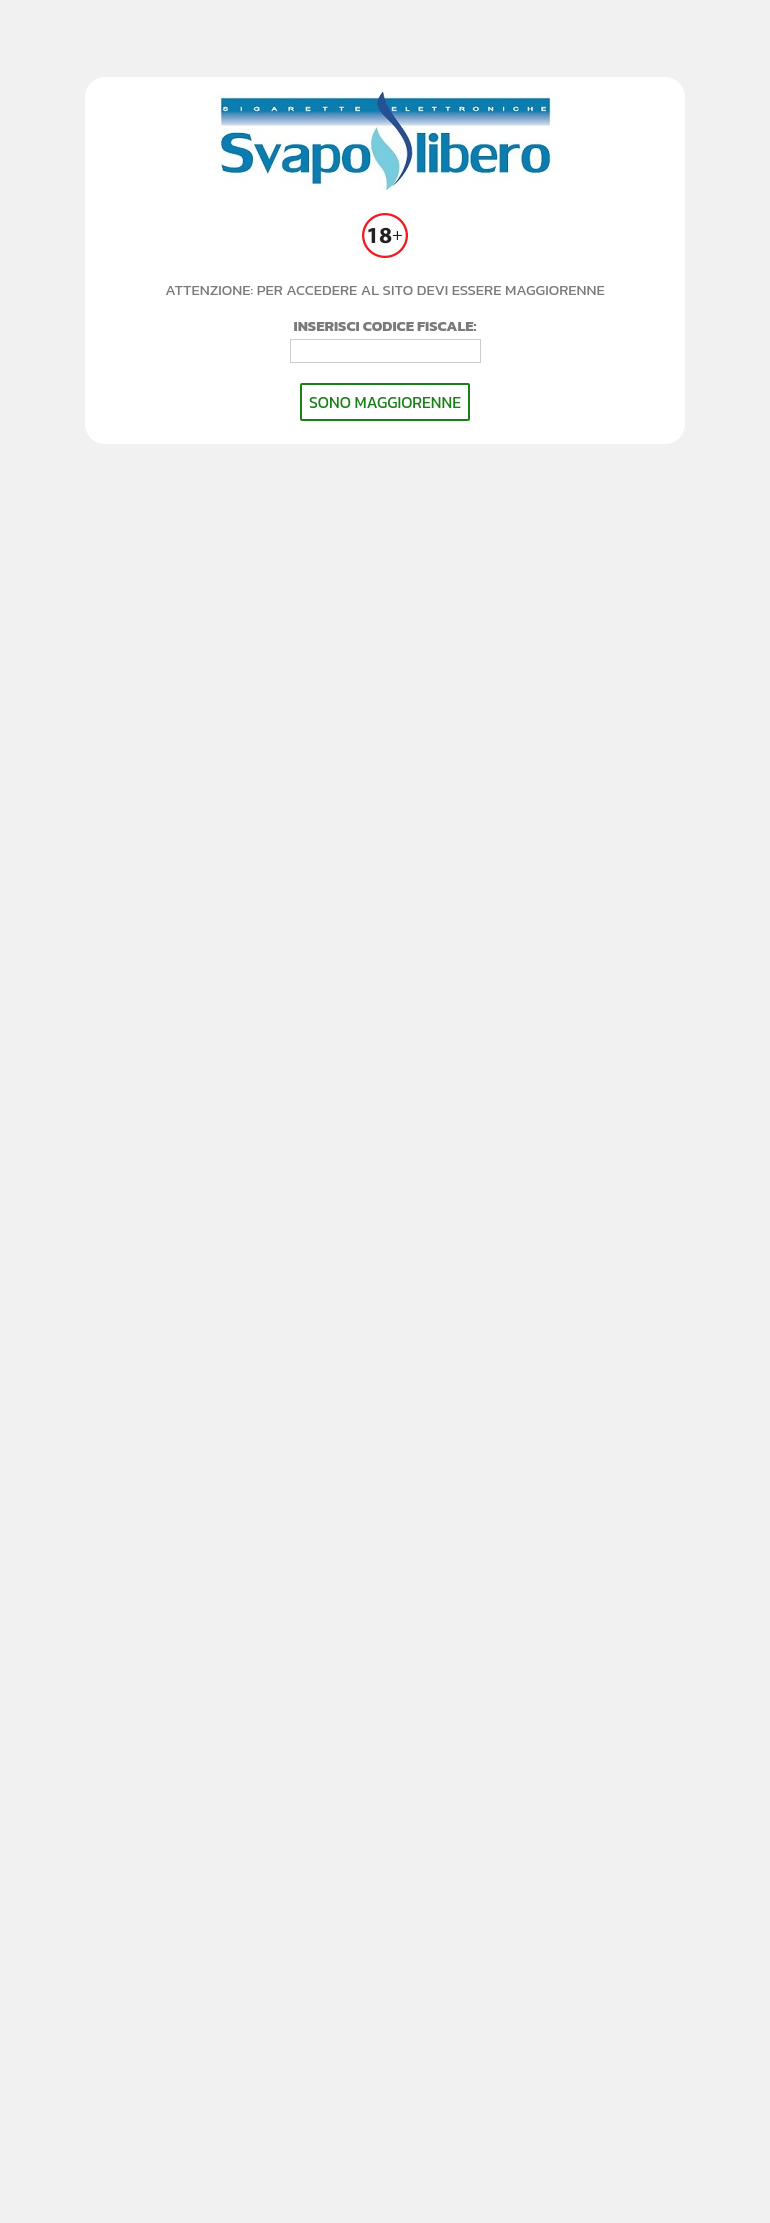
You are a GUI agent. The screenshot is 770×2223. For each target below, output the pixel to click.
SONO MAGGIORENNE (385, 402)
